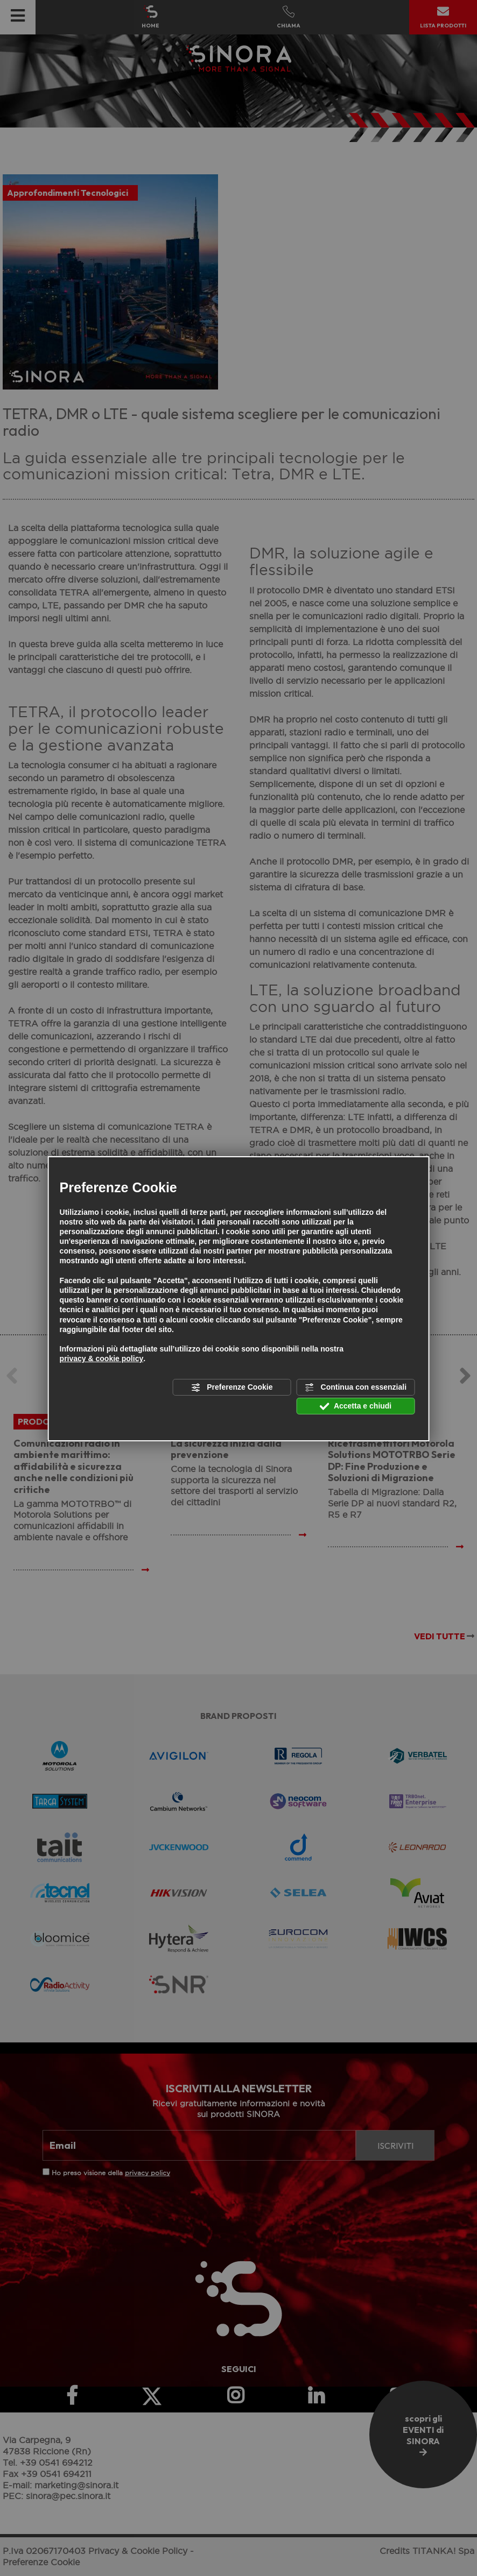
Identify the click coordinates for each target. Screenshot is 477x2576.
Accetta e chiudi (356, 1406)
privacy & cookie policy (102, 1358)
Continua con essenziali (355, 1387)
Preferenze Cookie (231, 1387)
